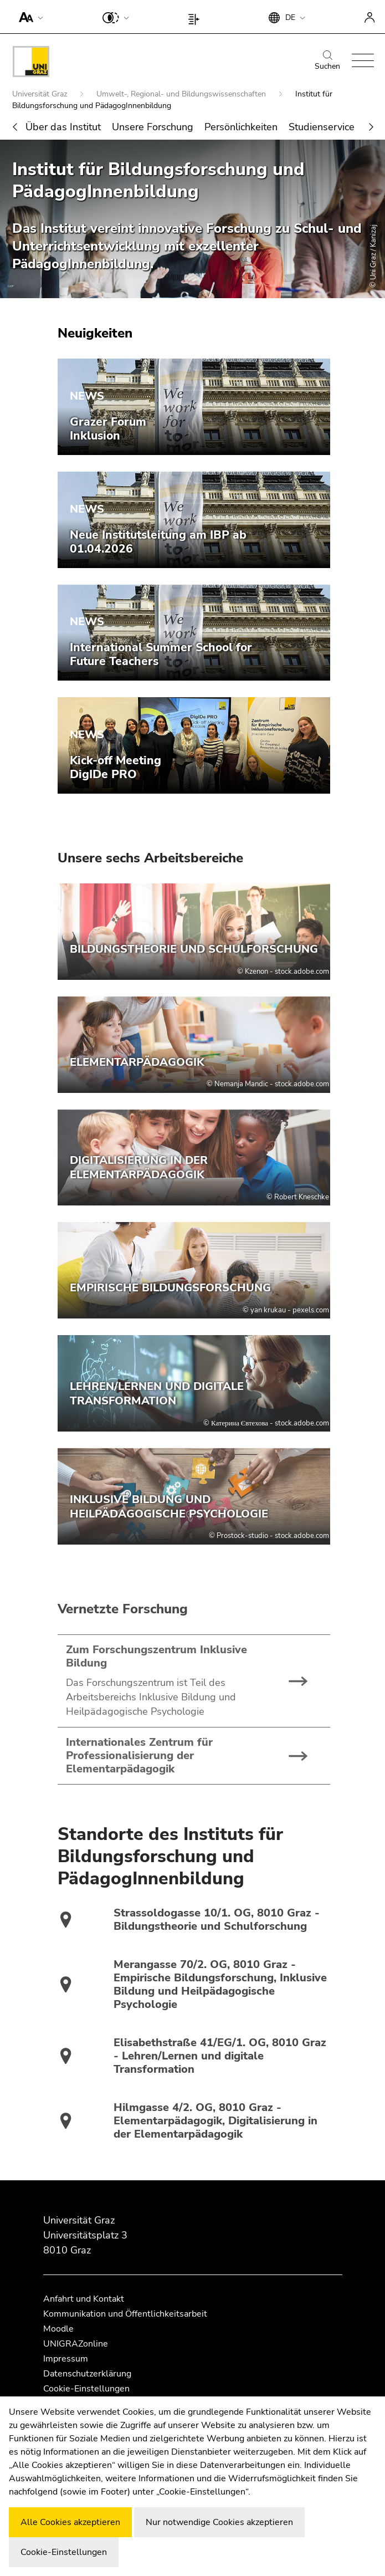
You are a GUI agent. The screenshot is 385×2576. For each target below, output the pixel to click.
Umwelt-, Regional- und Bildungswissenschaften (182, 94)
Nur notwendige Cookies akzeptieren (219, 2522)
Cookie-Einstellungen (86, 2389)
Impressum (65, 2359)
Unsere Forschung (152, 127)
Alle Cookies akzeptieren (70, 2522)
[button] (28, 16)
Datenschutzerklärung (87, 2374)
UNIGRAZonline (75, 2344)
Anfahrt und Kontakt (83, 2299)
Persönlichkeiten (241, 127)
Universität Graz (40, 94)
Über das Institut (63, 127)
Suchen (327, 60)
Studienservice (322, 127)
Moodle (58, 2329)
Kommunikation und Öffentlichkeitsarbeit (125, 2314)
